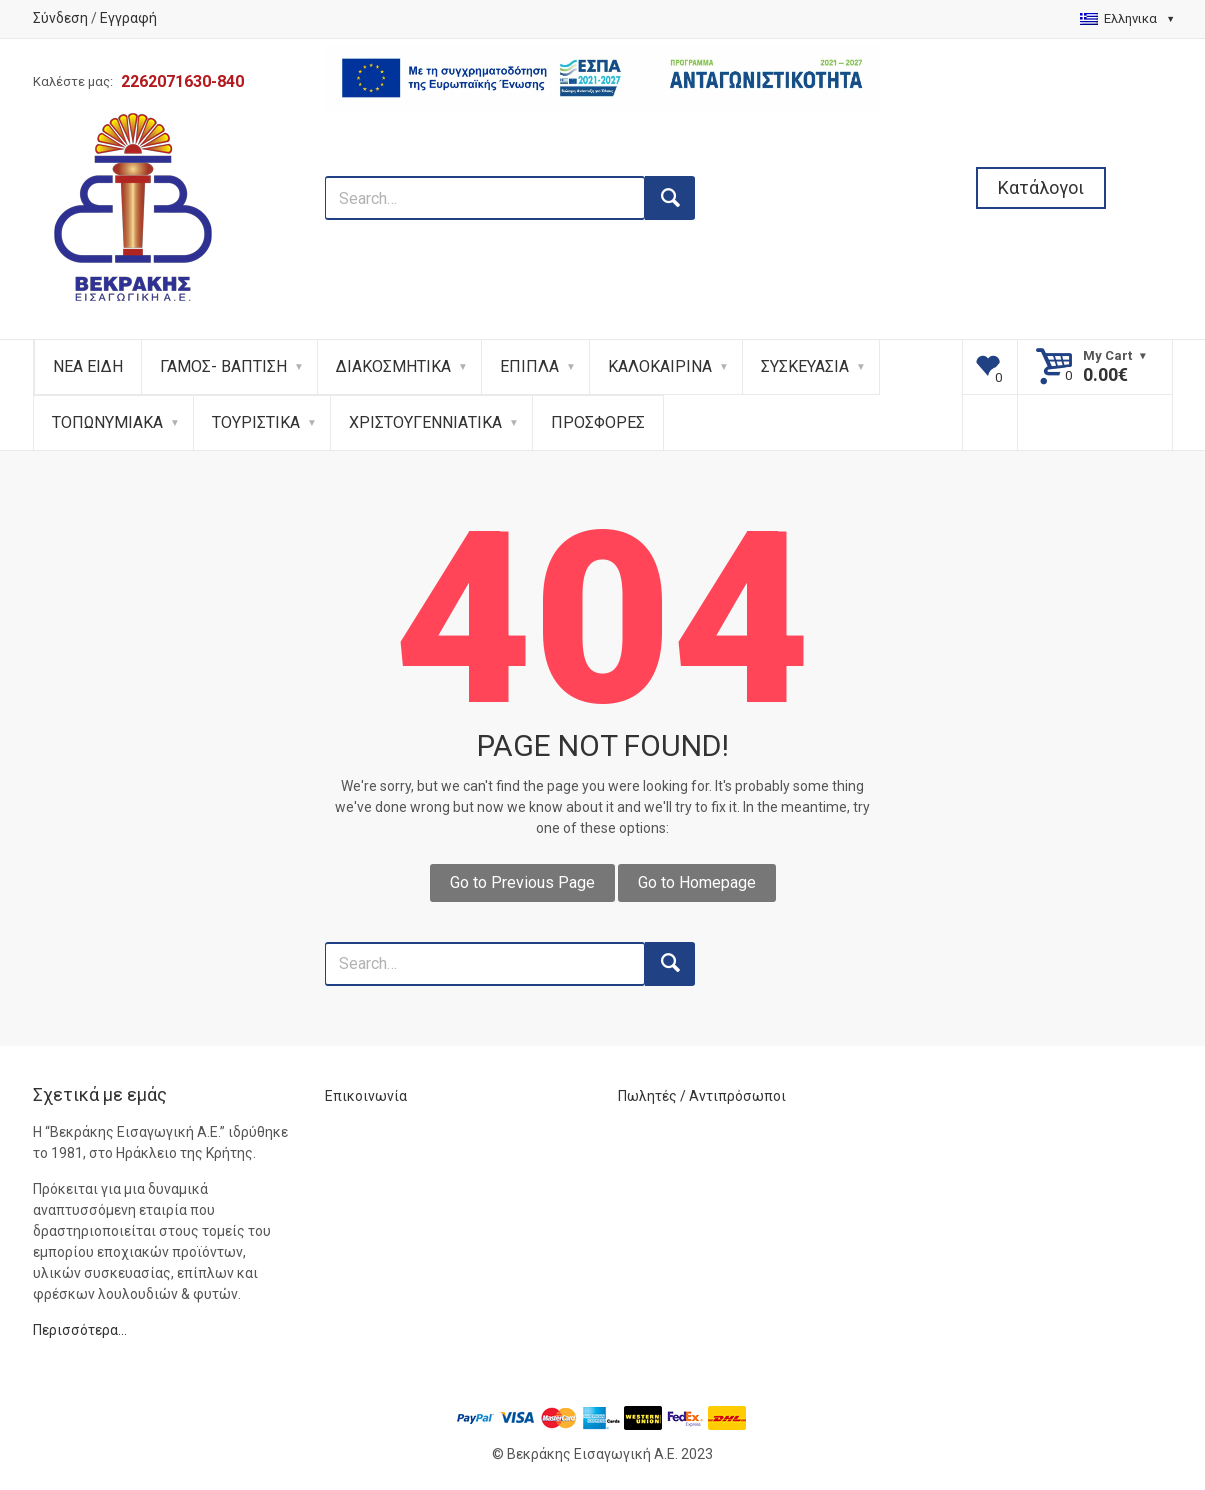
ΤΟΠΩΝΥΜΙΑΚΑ (107, 422)
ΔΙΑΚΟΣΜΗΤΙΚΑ (393, 366)
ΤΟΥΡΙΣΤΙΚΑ (256, 422)
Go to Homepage (697, 882)
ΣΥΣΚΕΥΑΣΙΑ (805, 366)
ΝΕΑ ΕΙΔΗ (88, 366)
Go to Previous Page (522, 882)
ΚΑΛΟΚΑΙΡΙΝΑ (660, 366)
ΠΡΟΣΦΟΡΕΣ (598, 422)
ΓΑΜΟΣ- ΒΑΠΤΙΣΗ (223, 366)
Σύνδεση (60, 18)
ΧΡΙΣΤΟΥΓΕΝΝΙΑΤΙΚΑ (425, 422)
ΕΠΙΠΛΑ (529, 366)
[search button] (670, 198)
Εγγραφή (128, 18)
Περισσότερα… (80, 1330)
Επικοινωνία (366, 1096)
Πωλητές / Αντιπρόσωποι (702, 1096)
